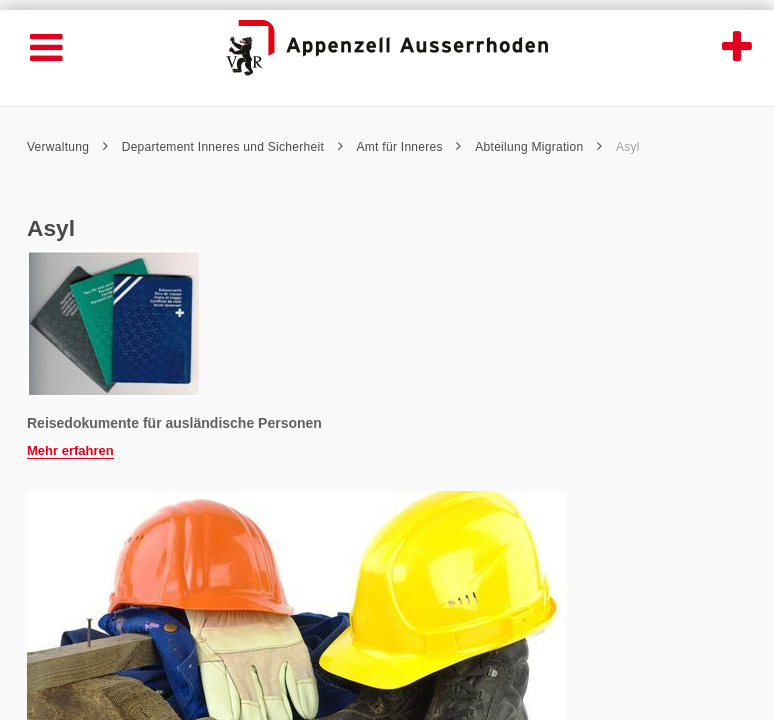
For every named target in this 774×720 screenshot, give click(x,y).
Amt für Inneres (409, 147)
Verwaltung (67, 147)
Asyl (628, 147)
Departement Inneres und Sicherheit (232, 147)
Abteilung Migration (538, 147)
